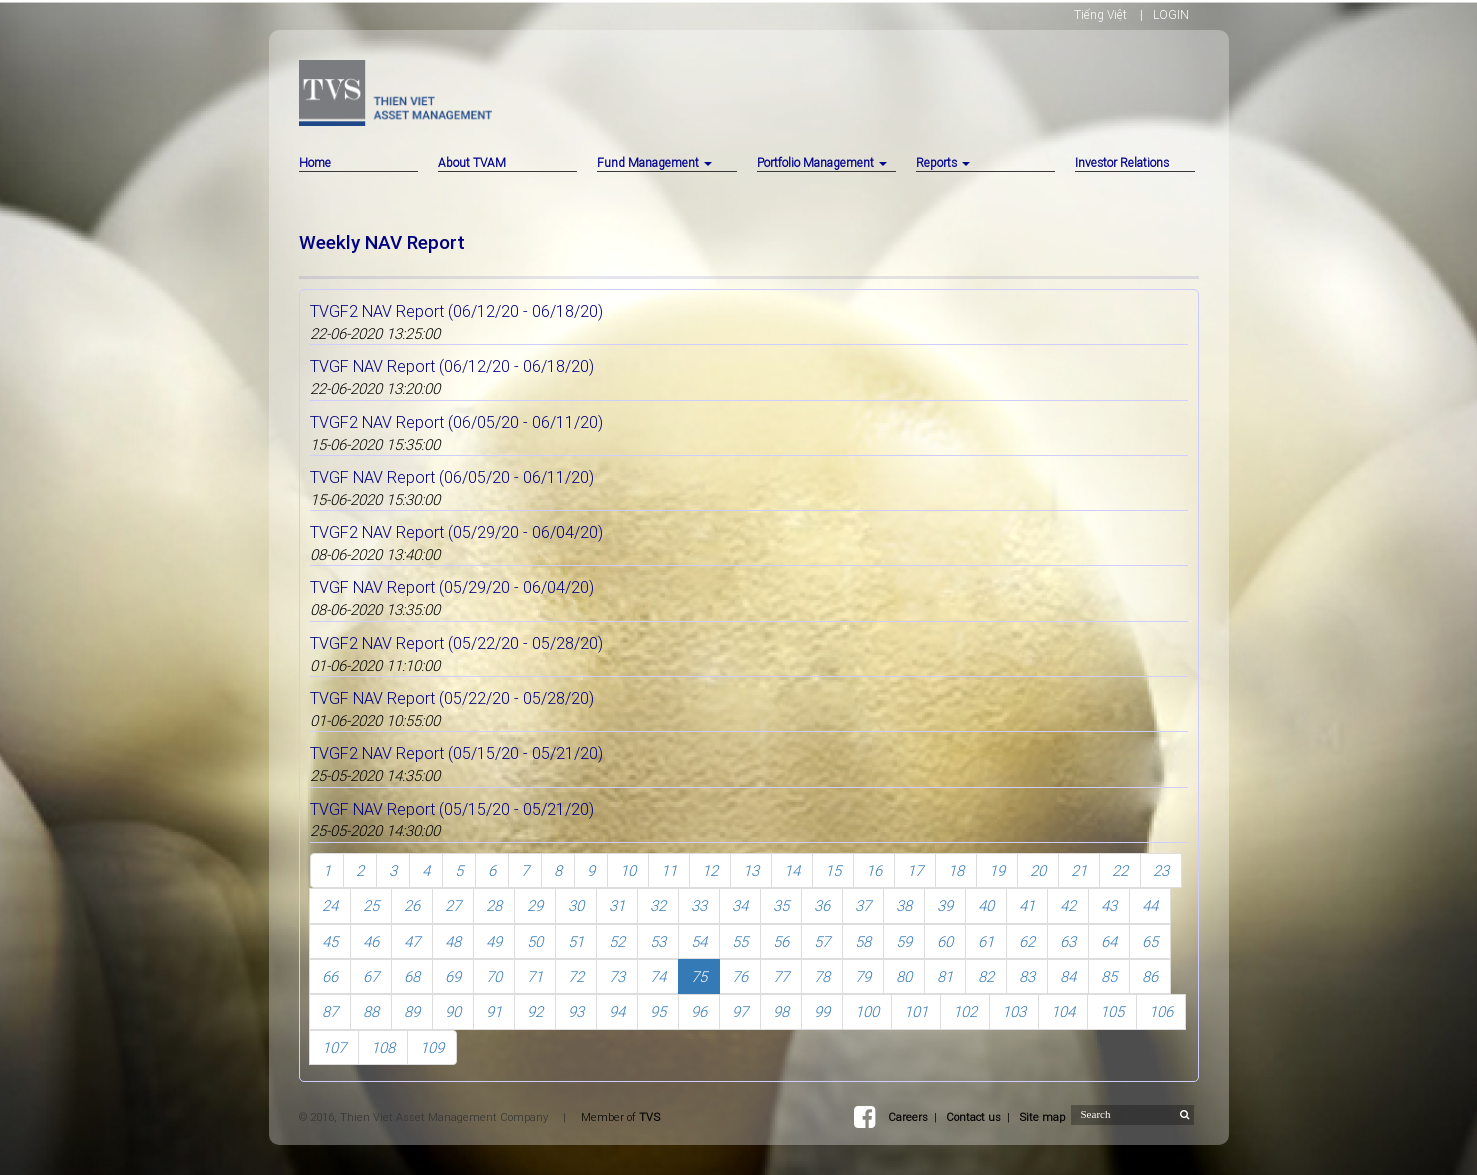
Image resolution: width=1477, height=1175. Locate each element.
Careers (908, 1117)
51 (576, 941)
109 (432, 1047)
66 (330, 976)
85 (1109, 976)
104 (1063, 1011)
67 (371, 976)
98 (781, 1011)
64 (1109, 941)
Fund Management (654, 162)
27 (453, 905)
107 (334, 1047)
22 (1120, 870)
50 (535, 941)
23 (1161, 870)
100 (867, 1011)
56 (781, 941)
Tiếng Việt (1100, 14)
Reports (943, 162)
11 (669, 870)
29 (535, 905)
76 (740, 976)
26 (412, 905)
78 (822, 976)
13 (751, 870)
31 (617, 905)
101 (916, 1011)
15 (833, 870)
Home (315, 162)
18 (956, 870)
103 (1014, 1011)
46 (371, 941)
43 (1109, 905)
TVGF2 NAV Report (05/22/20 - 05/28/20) (456, 643)
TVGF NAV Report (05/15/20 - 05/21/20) (452, 809)
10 (628, 870)
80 (904, 976)
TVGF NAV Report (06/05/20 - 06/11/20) (452, 477)
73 (617, 976)
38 (904, 905)
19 (997, 870)
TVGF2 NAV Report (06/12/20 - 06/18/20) (456, 311)
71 (535, 976)
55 (740, 941)
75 (699, 976)
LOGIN (1171, 14)
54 (699, 941)
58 (863, 941)
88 (371, 1011)
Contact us (973, 1117)
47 (412, 941)
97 (740, 1011)
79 (863, 976)
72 (576, 976)
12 (710, 870)
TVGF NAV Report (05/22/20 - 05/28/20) (452, 698)
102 (965, 1011)
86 (1150, 976)
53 (658, 941)
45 (330, 941)
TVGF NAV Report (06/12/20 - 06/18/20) (452, 366)
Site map (1042, 1117)
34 (740, 905)
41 (1027, 905)
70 (494, 976)
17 (915, 870)
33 (699, 905)
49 (494, 941)
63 (1068, 941)
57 (822, 941)
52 (617, 941)
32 (658, 905)
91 (494, 1011)
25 (371, 905)
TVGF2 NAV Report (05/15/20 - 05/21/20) (456, 753)
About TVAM (472, 162)
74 (658, 976)
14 (792, 870)
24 (330, 905)
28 (494, 905)
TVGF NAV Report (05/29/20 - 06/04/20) (452, 587)
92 (535, 1011)
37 (863, 905)
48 (453, 941)
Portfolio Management (822, 162)
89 (412, 1011)
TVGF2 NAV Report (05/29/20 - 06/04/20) (456, 532)
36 (822, 905)
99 (822, 1011)
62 (1027, 941)
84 (1068, 976)
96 (699, 1011)
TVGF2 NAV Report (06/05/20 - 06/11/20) (456, 422)
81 (945, 976)
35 (781, 905)
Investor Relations (1122, 162)
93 (576, 1011)
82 (986, 976)
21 (1079, 870)
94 (617, 1011)
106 (1161, 1011)
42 (1068, 905)
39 (945, 905)
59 (904, 941)
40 (986, 905)
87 (330, 1011)
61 (986, 941)
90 (453, 1011)
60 (945, 941)
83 (1027, 976)
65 (1150, 941)
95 (658, 1011)
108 (383, 1047)
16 (874, 870)
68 (412, 976)
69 (453, 976)
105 (1112, 1011)
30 (576, 905)
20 (1038, 870)
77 (781, 976)
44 (1150, 905)
